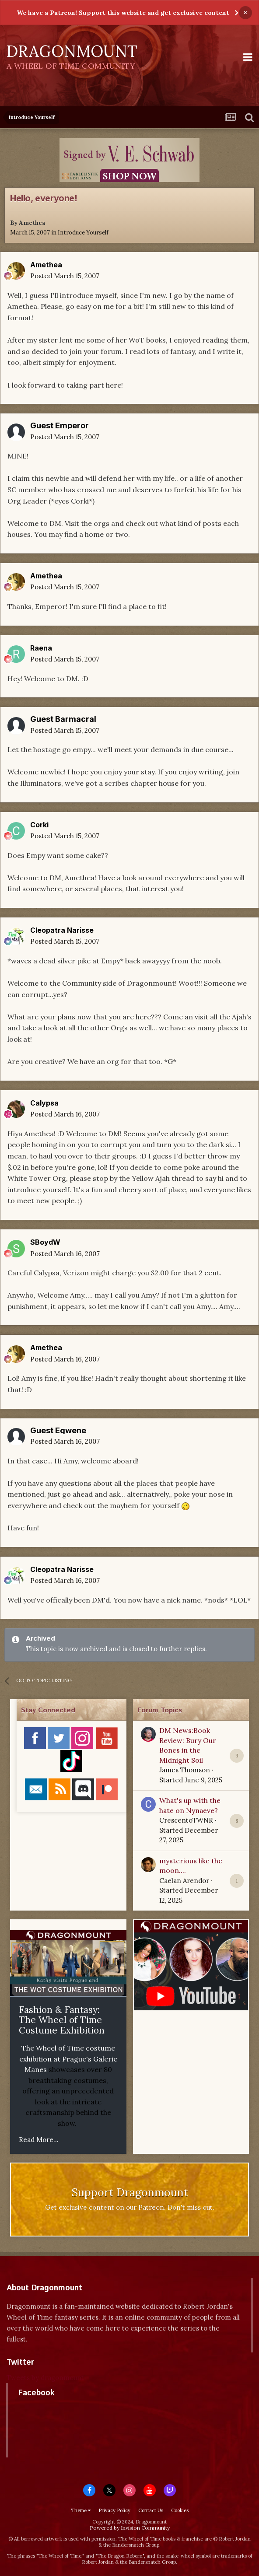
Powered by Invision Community (130, 2527)
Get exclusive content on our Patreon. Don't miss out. (129, 2207)
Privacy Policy (114, 2510)
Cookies (180, 2510)
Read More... (39, 2139)
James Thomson (184, 1770)
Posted (64, 276)
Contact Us (150, 2510)
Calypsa (44, 1103)
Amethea (32, 223)
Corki (39, 824)
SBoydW (45, 1242)
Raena (41, 648)
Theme (81, 2510)
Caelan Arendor (184, 1880)
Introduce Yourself (83, 232)
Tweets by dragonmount (45, 2377)
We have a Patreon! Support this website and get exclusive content (123, 13)
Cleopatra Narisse (62, 930)
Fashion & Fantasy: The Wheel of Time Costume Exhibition (62, 2020)
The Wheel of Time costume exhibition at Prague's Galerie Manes (68, 2059)
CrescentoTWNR (186, 1820)
